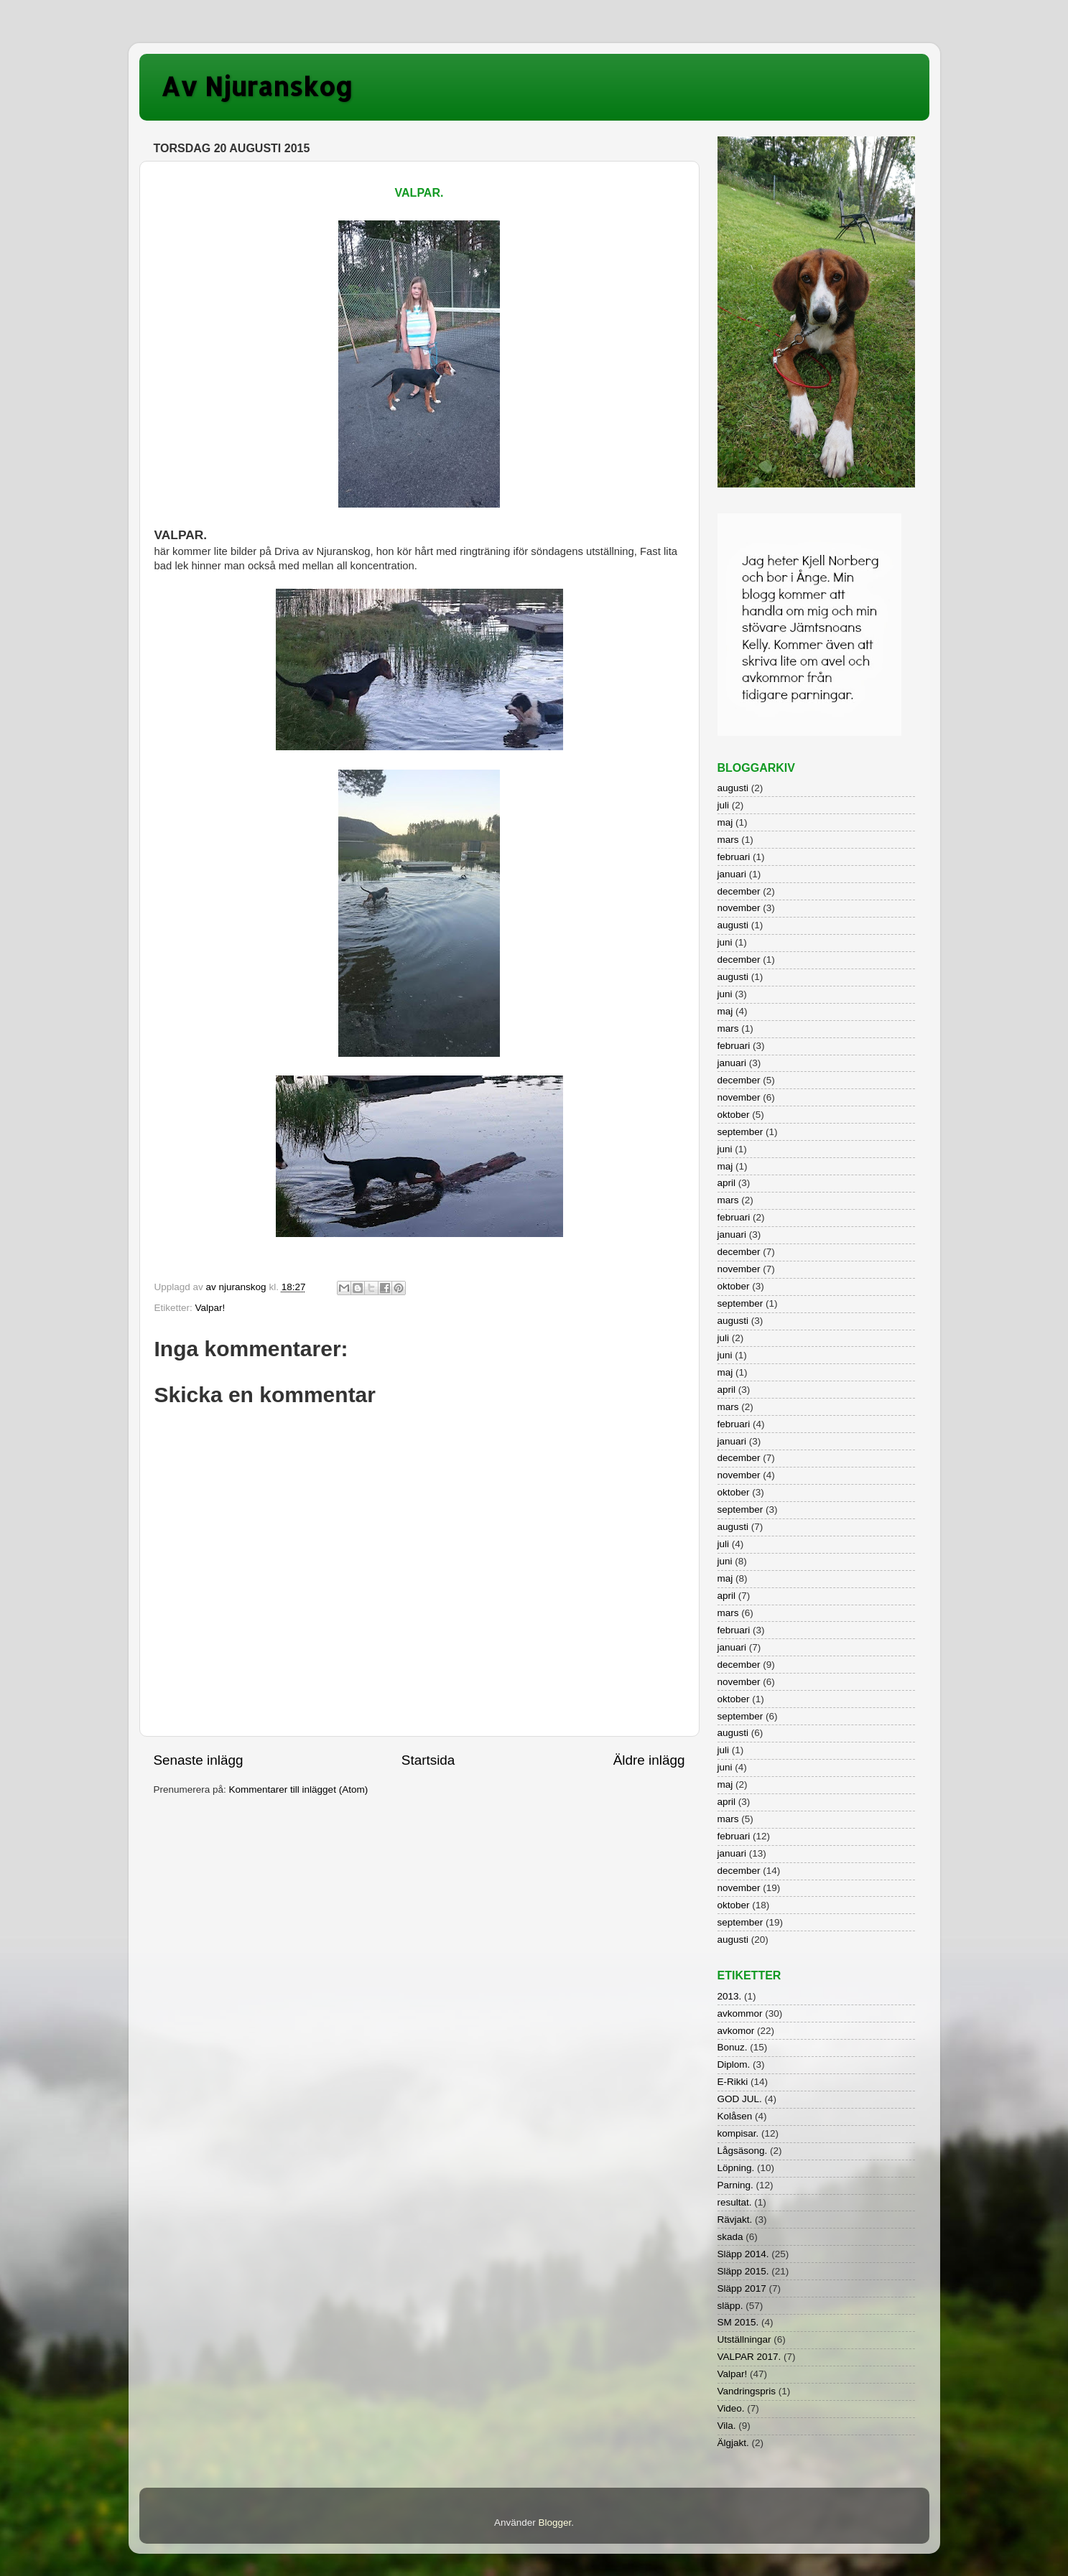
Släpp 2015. (743, 2271)
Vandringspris (747, 2391)
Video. (731, 2408)
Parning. (735, 2185)
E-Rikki (733, 2081)
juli (724, 805)
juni (725, 942)
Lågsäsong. (743, 2150)
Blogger (554, 2522)
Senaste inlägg (198, 1760)
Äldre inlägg (649, 1760)
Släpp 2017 (742, 2288)
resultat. (735, 2202)
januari (732, 874)
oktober (734, 1114)
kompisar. (738, 2133)
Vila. (727, 2425)
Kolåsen (735, 2116)
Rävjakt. (735, 2219)
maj (725, 822)
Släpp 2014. (743, 2254)
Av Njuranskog (257, 86)
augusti (733, 788)
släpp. (730, 2305)
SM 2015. (738, 2322)
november (739, 907)
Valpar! (210, 1307)
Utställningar (744, 2339)
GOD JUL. (740, 2099)
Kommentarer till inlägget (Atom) (298, 1789)
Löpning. (736, 2167)
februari (734, 856)
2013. (730, 1996)
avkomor (736, 2030)
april (727, 1182)
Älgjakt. (733, 2442)
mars (728, 839)
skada (730, 2236)
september (740, 1131)
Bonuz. (733, 2047)
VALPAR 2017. (749, 2356)
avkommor (740, 2013)
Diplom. (734, 2064)
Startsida (428, 1760)
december (739, 891)
